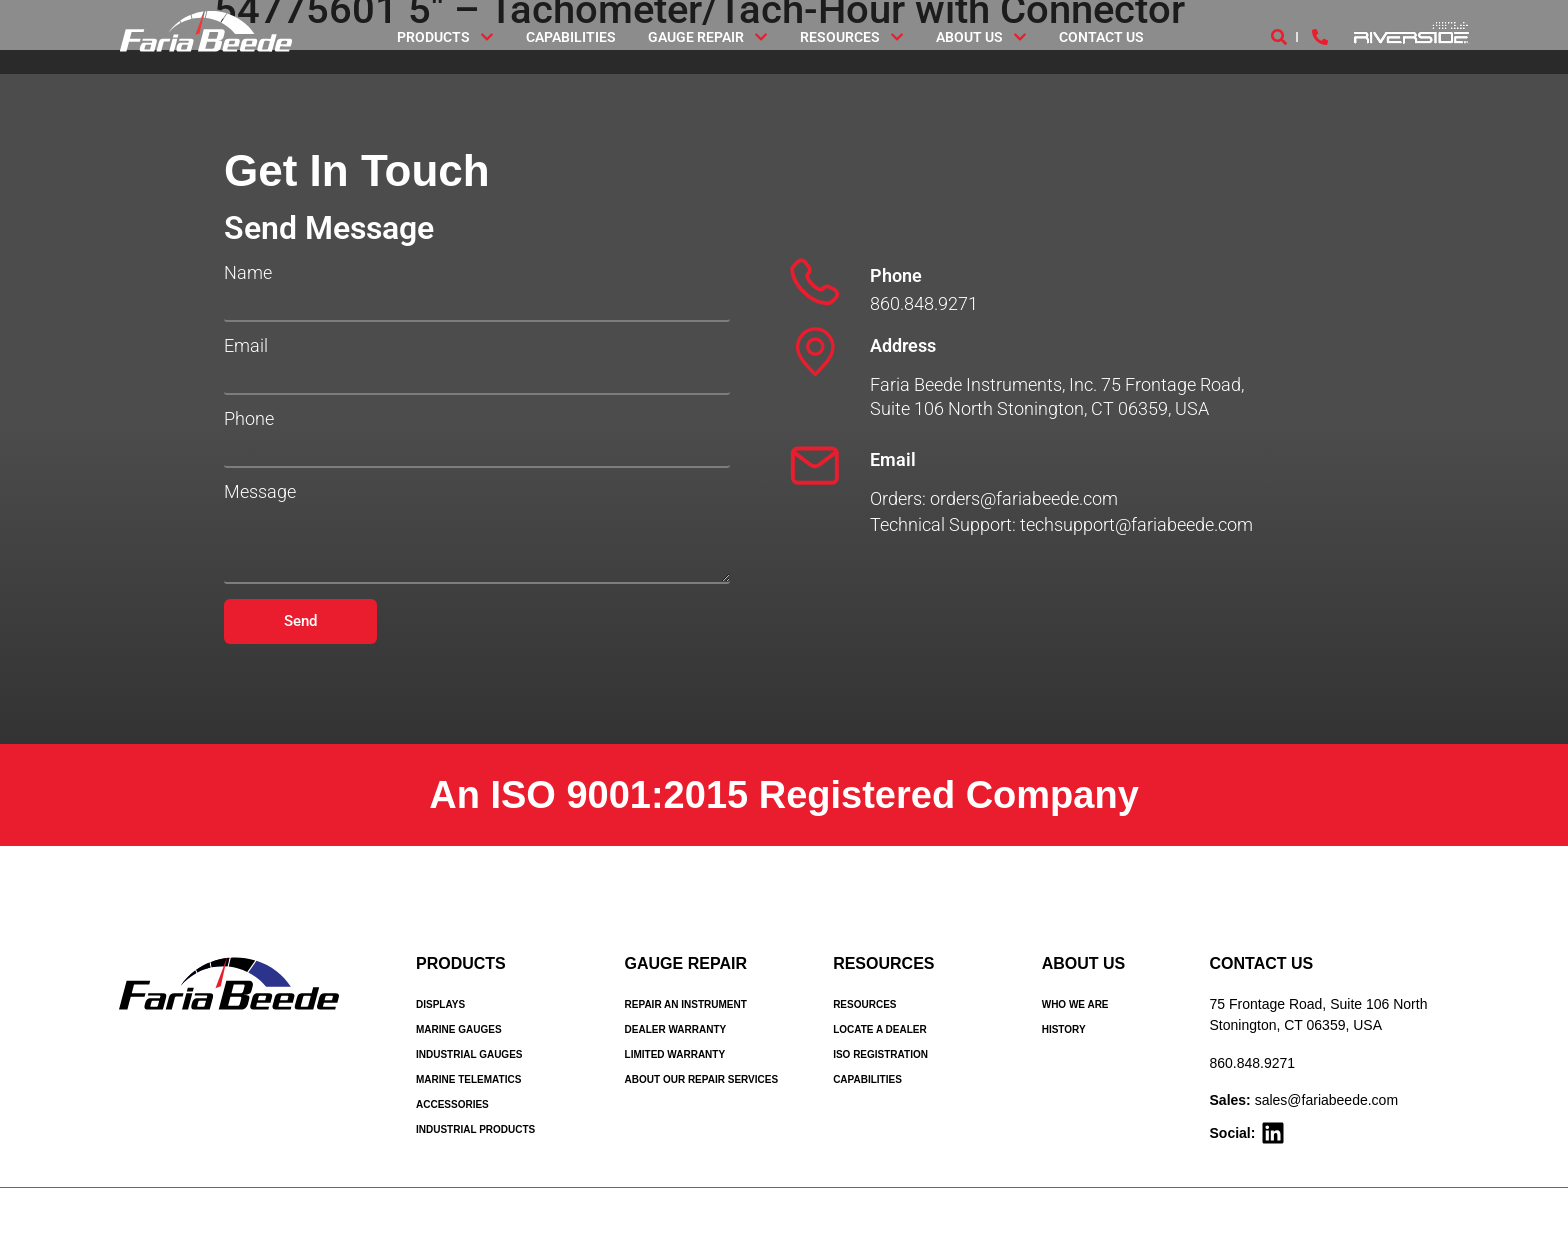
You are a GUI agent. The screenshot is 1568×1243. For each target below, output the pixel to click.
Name (248, 273)
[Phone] (815, 282)
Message (260, 492)
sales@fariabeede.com (1326, 1100)
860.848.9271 (1253, 1063)
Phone (249, 419)
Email (246, 346)
